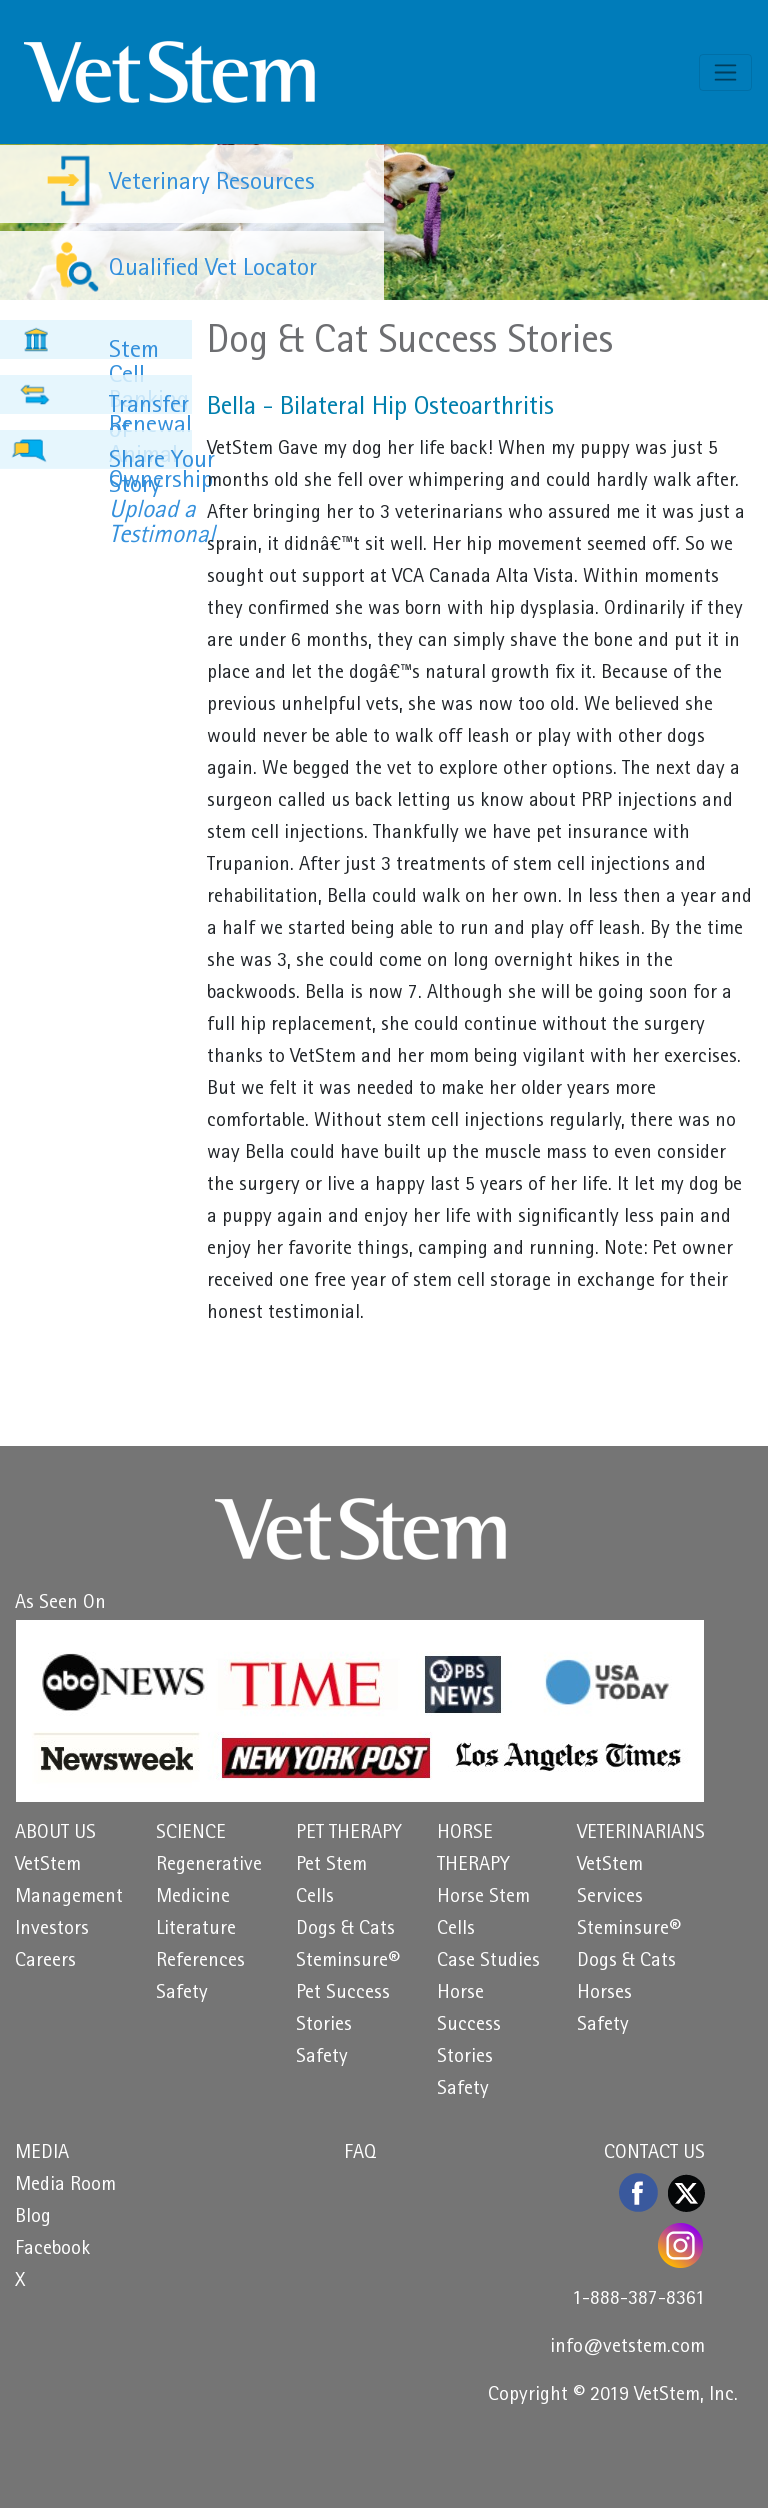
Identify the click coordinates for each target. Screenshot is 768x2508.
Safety (182, 1994)
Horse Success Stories (469, 2026)
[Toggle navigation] (725, 72)
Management (69, 1898)
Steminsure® (348, 1962)
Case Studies (488, 1962)
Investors (52, 1930)
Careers (45, 1962)
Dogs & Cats (345, 1930)
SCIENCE (191, 1834)
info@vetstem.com (627, 2348)
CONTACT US (654, 2154)
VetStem (48, 1866)
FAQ (360, 2154)
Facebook (52, 2250)
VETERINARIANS (641, 1834)
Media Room (65, 2186)
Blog (33, 2218)
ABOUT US (55, 1834)
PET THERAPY (349, 1834)
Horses (604, 1994)
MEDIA (42, 2154)
